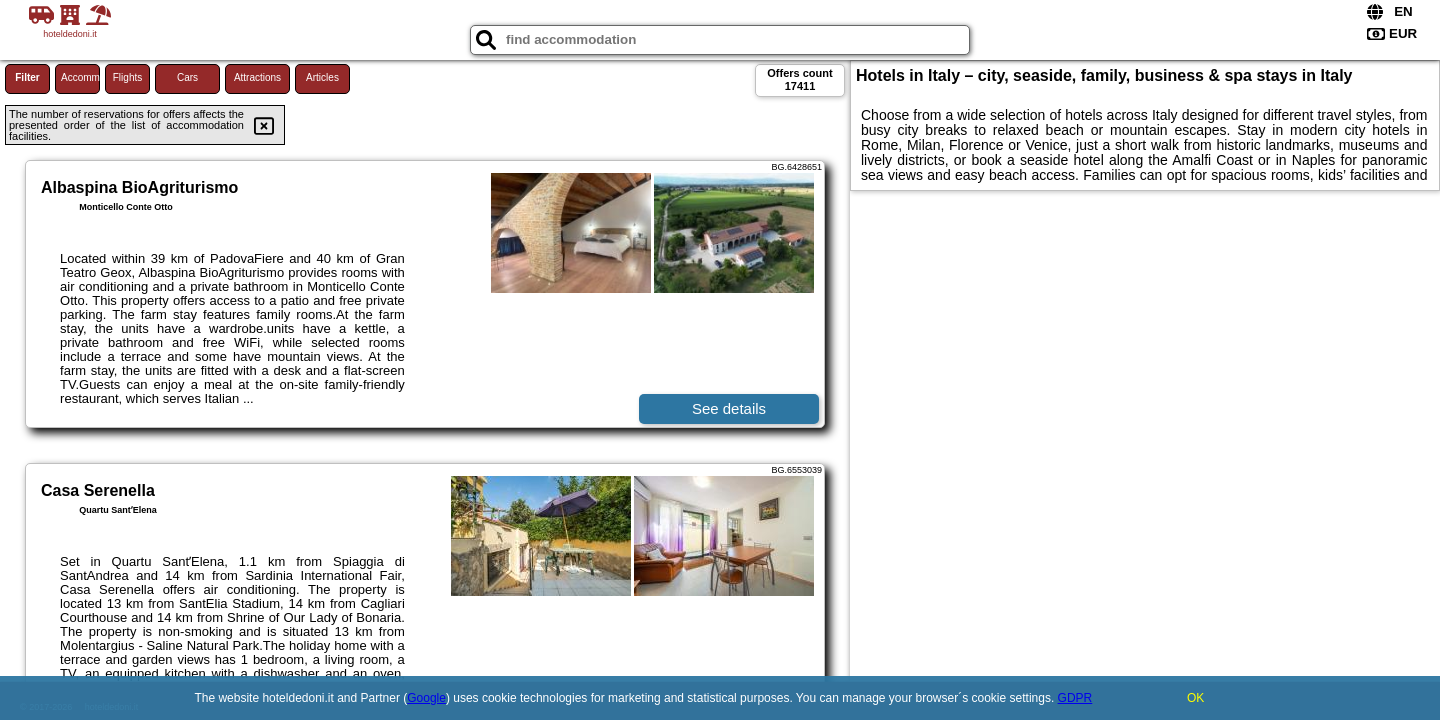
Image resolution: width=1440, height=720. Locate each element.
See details (729, 408)
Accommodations (80, 77)
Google (426, 698)
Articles (322, 77)
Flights (127, 77)
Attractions (257, 77)
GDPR (1075, 698)
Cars (187, 77)
